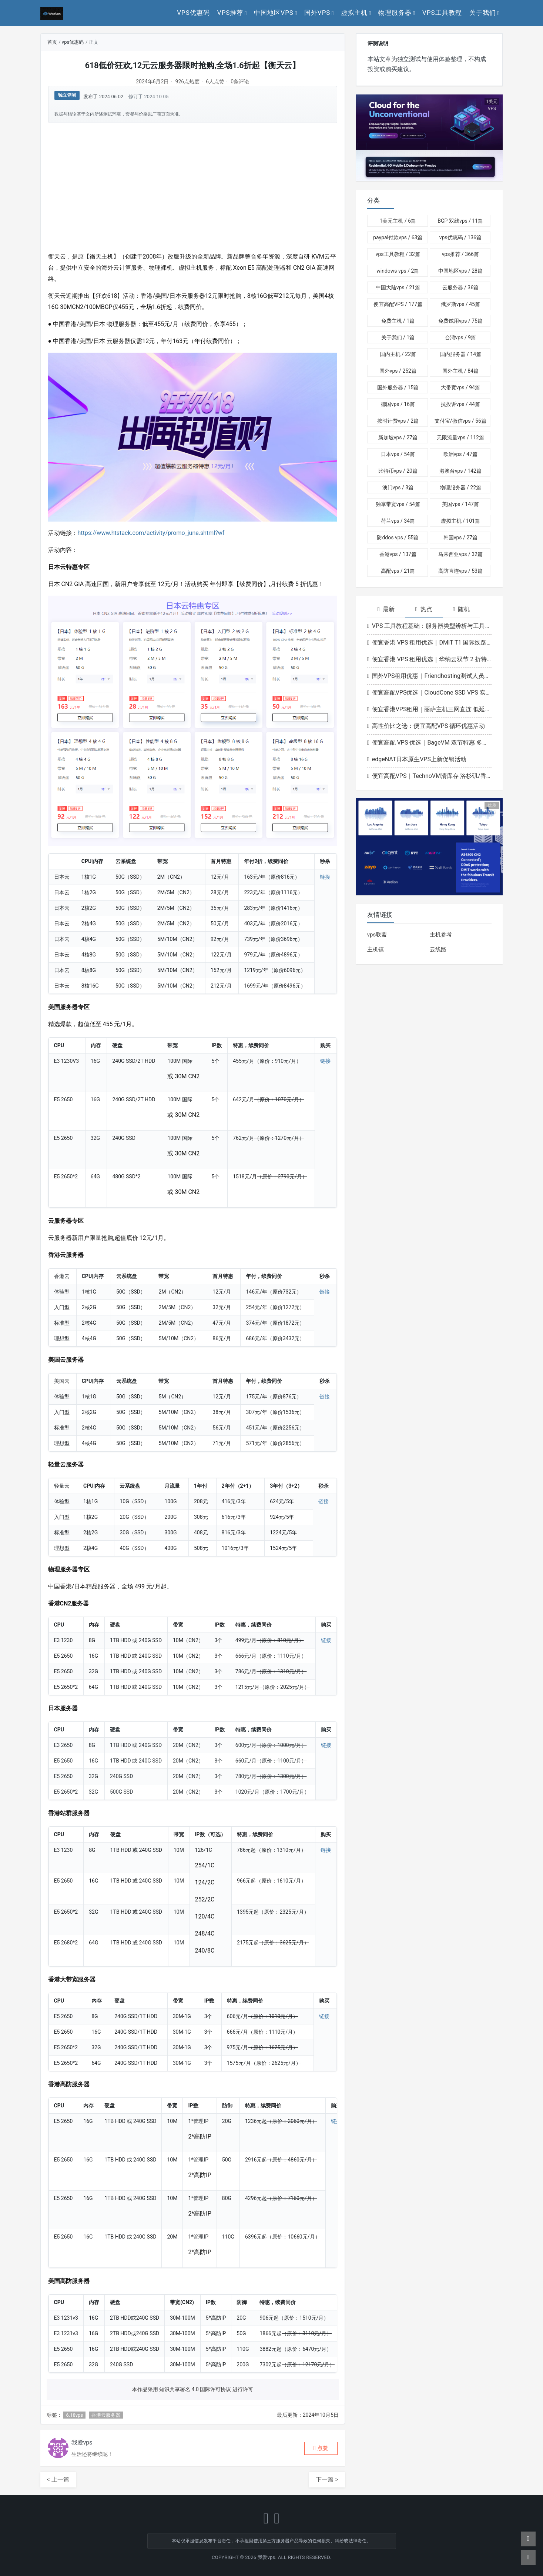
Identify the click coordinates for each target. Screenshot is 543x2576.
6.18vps (74, 2415)
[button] (321, 2448)
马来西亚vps (460, 554)
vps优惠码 (193, 12)
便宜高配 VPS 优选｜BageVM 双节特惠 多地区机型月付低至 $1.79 (429, 742)
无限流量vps (460, 437)
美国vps (460, 504)
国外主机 (460, 371)
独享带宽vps (398, 504)
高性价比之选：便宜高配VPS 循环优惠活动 (426, 725)
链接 (325, 877)
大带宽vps (460, 387)
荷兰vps (398, 521)
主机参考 (441, 934)
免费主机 (398, 321)
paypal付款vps (397, 237)
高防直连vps (460, 571)
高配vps (398, 571)
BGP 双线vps (460, 221)
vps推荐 (230, 12)
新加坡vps (398, 437)
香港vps (397, 554)
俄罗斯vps (460, 304)
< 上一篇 (58, 2479)
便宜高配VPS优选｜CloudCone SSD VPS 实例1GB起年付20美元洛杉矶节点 (429, 692)
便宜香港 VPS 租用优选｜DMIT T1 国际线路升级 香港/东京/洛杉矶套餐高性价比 (429, 642)
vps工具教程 (442, 12)
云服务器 (460, 287)
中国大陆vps (398, 287)
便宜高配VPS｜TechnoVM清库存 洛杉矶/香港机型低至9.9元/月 (429, 775)
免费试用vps (460, 321)
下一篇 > (327, 2479)
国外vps (317, 12)
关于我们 (482, 12)
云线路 (438, 949)
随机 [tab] (461, 609)
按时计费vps (398, 421)
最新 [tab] (386, 609)
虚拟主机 (354, 12)
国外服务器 (398, 387)
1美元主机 (398, 221)
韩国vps (460, 537)
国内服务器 (460, 354)
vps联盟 (377, 934)
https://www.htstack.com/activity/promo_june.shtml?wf (151, 532)
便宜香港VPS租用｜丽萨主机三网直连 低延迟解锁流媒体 (429, 709)
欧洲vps (460, 454)
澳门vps (397, 487)
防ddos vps (398, 537)
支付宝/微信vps (460, 421)
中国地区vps (274, 12)
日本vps (398, 454)
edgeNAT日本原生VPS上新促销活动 (416, 759)
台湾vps (460, 337)
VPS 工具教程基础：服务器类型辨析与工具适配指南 (429, 625)
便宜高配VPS (397, 304)
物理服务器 (395, 12)
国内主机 (398, 354)
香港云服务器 (105, 2415)
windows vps (397, 271)
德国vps (398, 404)
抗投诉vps (460, 404)
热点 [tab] (423, 609)
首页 (52, 42)
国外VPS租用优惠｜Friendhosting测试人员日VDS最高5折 (429, 675)
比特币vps (398, 471)
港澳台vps (460, 471)
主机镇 (375, 949)
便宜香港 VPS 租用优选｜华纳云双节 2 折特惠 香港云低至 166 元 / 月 (429, 659)
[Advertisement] (193, 187)
